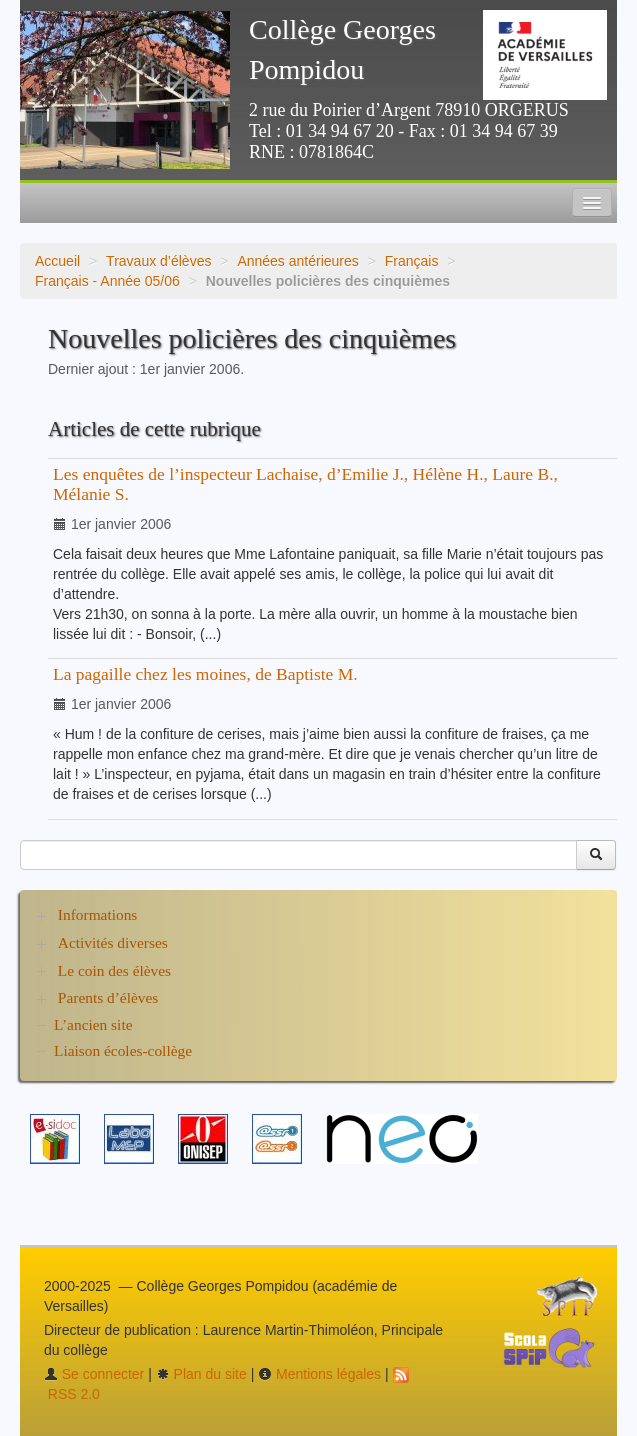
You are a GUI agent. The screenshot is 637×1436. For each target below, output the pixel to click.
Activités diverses (113, 942)
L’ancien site (93, 1024)
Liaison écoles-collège (123, 1050)
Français (412, 261)
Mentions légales (319, 1374)
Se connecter (94, 1374)
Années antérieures (297, 261)
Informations (98, 914)
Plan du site (201, 1374)
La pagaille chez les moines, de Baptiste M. (205, 674)
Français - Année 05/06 (107, 281)
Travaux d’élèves (158, 261)
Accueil (57, 261)
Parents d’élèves (108, 997)
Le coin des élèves (114, 970)
